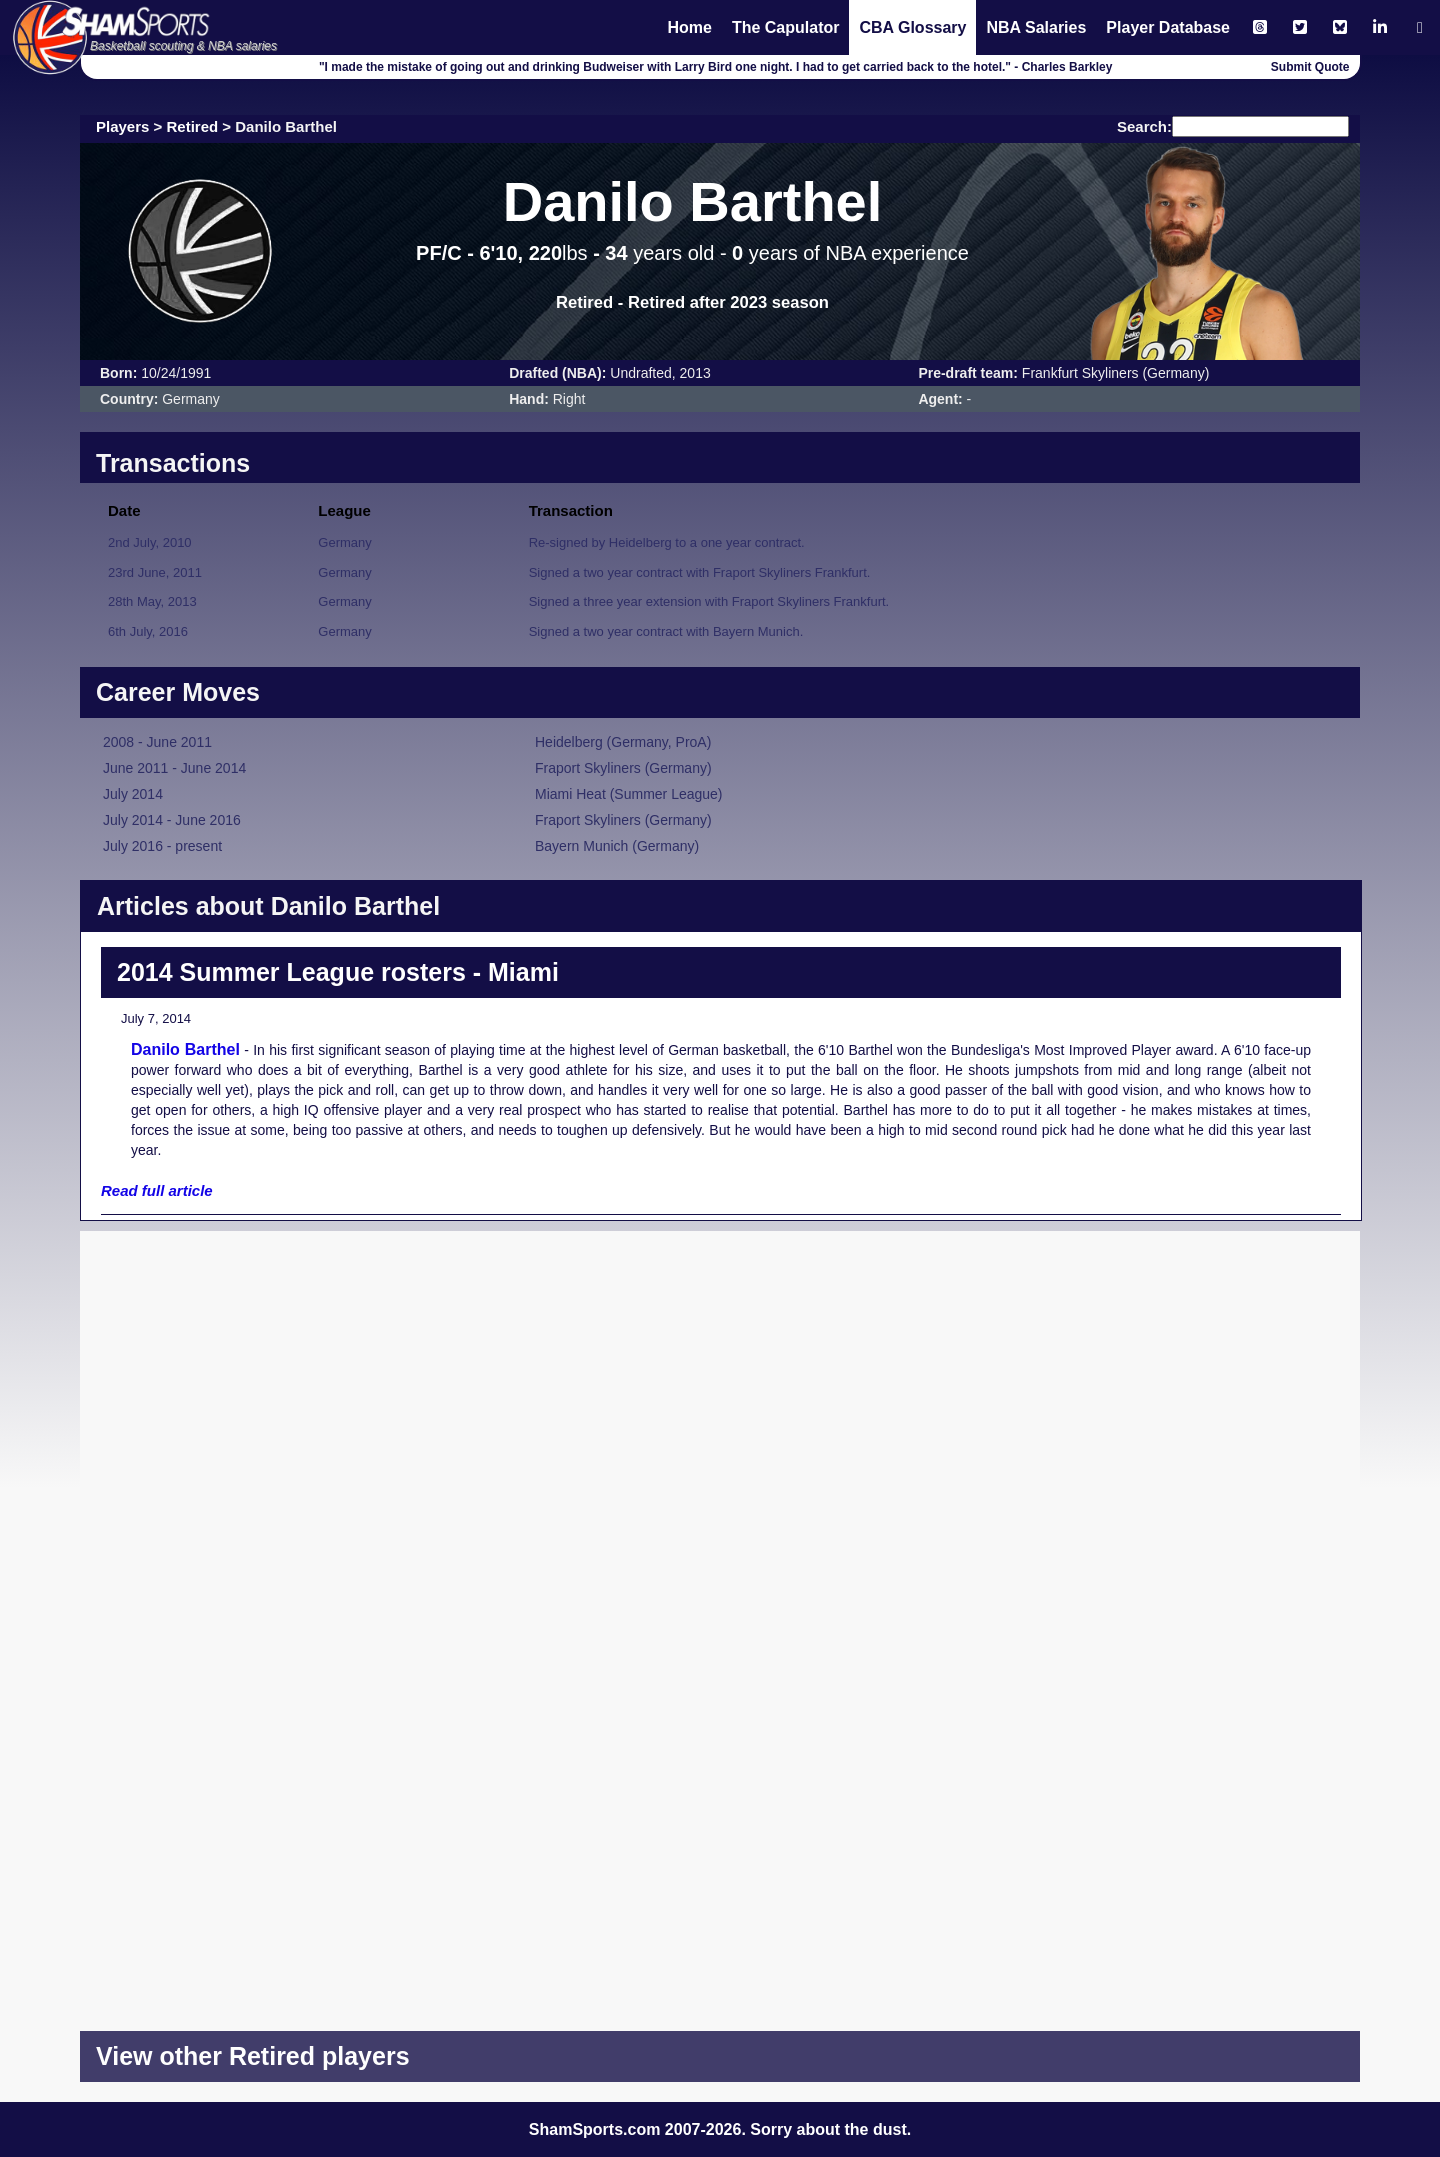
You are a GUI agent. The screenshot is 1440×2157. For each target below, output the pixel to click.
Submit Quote (1310, 67)
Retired (193, 126)
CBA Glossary (912, 27)
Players (122, 126)
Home (689, 27)
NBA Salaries (1036, 27)
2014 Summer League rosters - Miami (338, 972)
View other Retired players (253, 2056)
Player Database (1168, 27)
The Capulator (786, 27)
